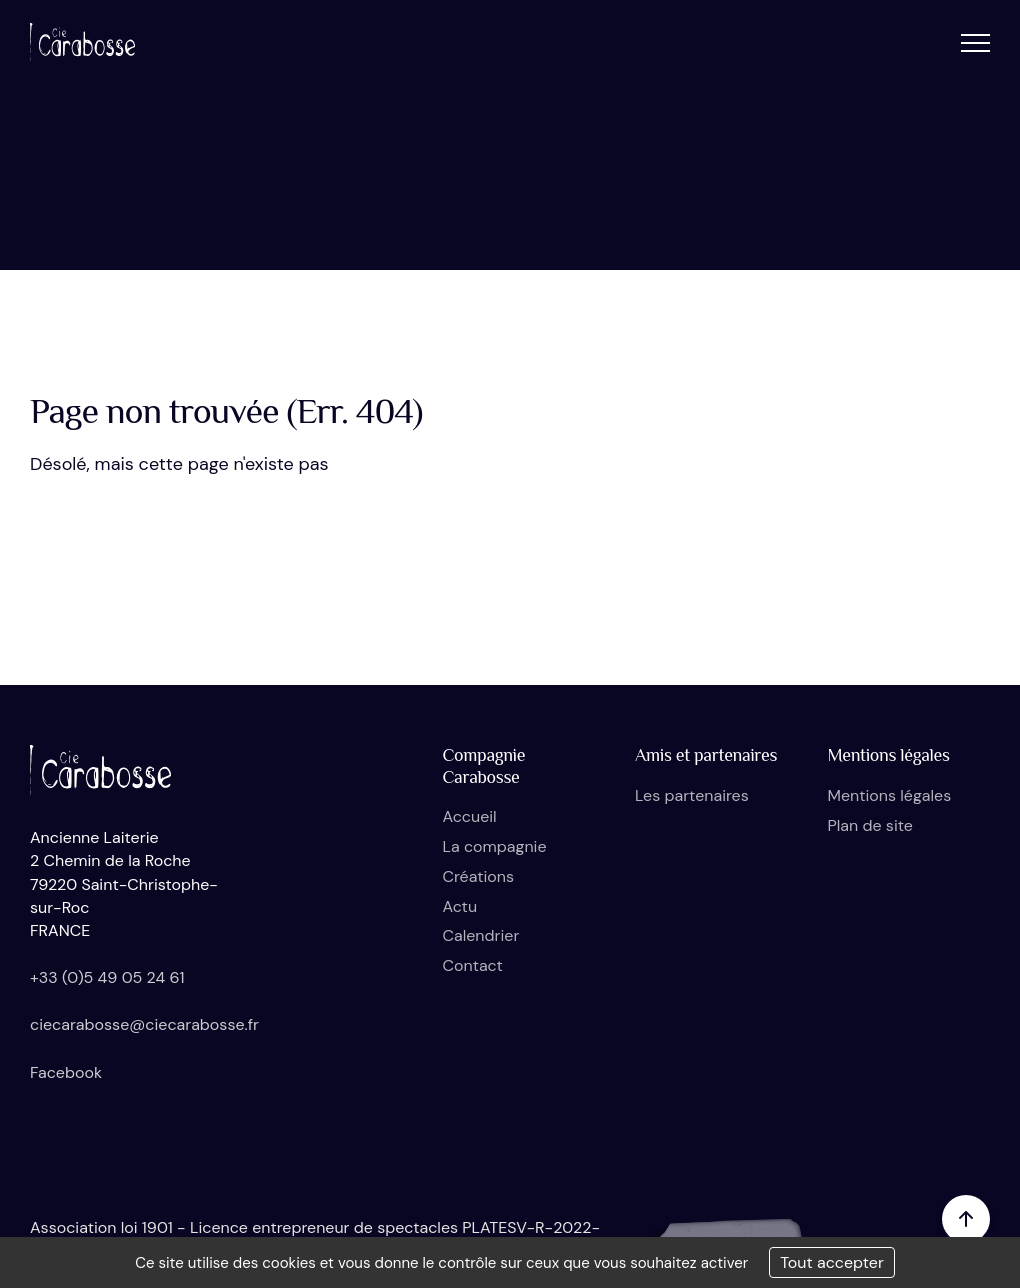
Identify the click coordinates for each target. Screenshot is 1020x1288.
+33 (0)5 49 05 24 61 (107, 977)
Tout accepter (832, 1262)
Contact (473, 965)
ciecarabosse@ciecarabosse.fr (144, 1024)
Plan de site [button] (870, 825)
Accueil (470, 816)
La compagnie (495, 846)
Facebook (66, 1072)
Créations (478, 876)
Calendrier (481, 935)
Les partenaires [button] (692, 795)
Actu (460, 906)
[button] (975, 42)
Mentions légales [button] (890, 795)
